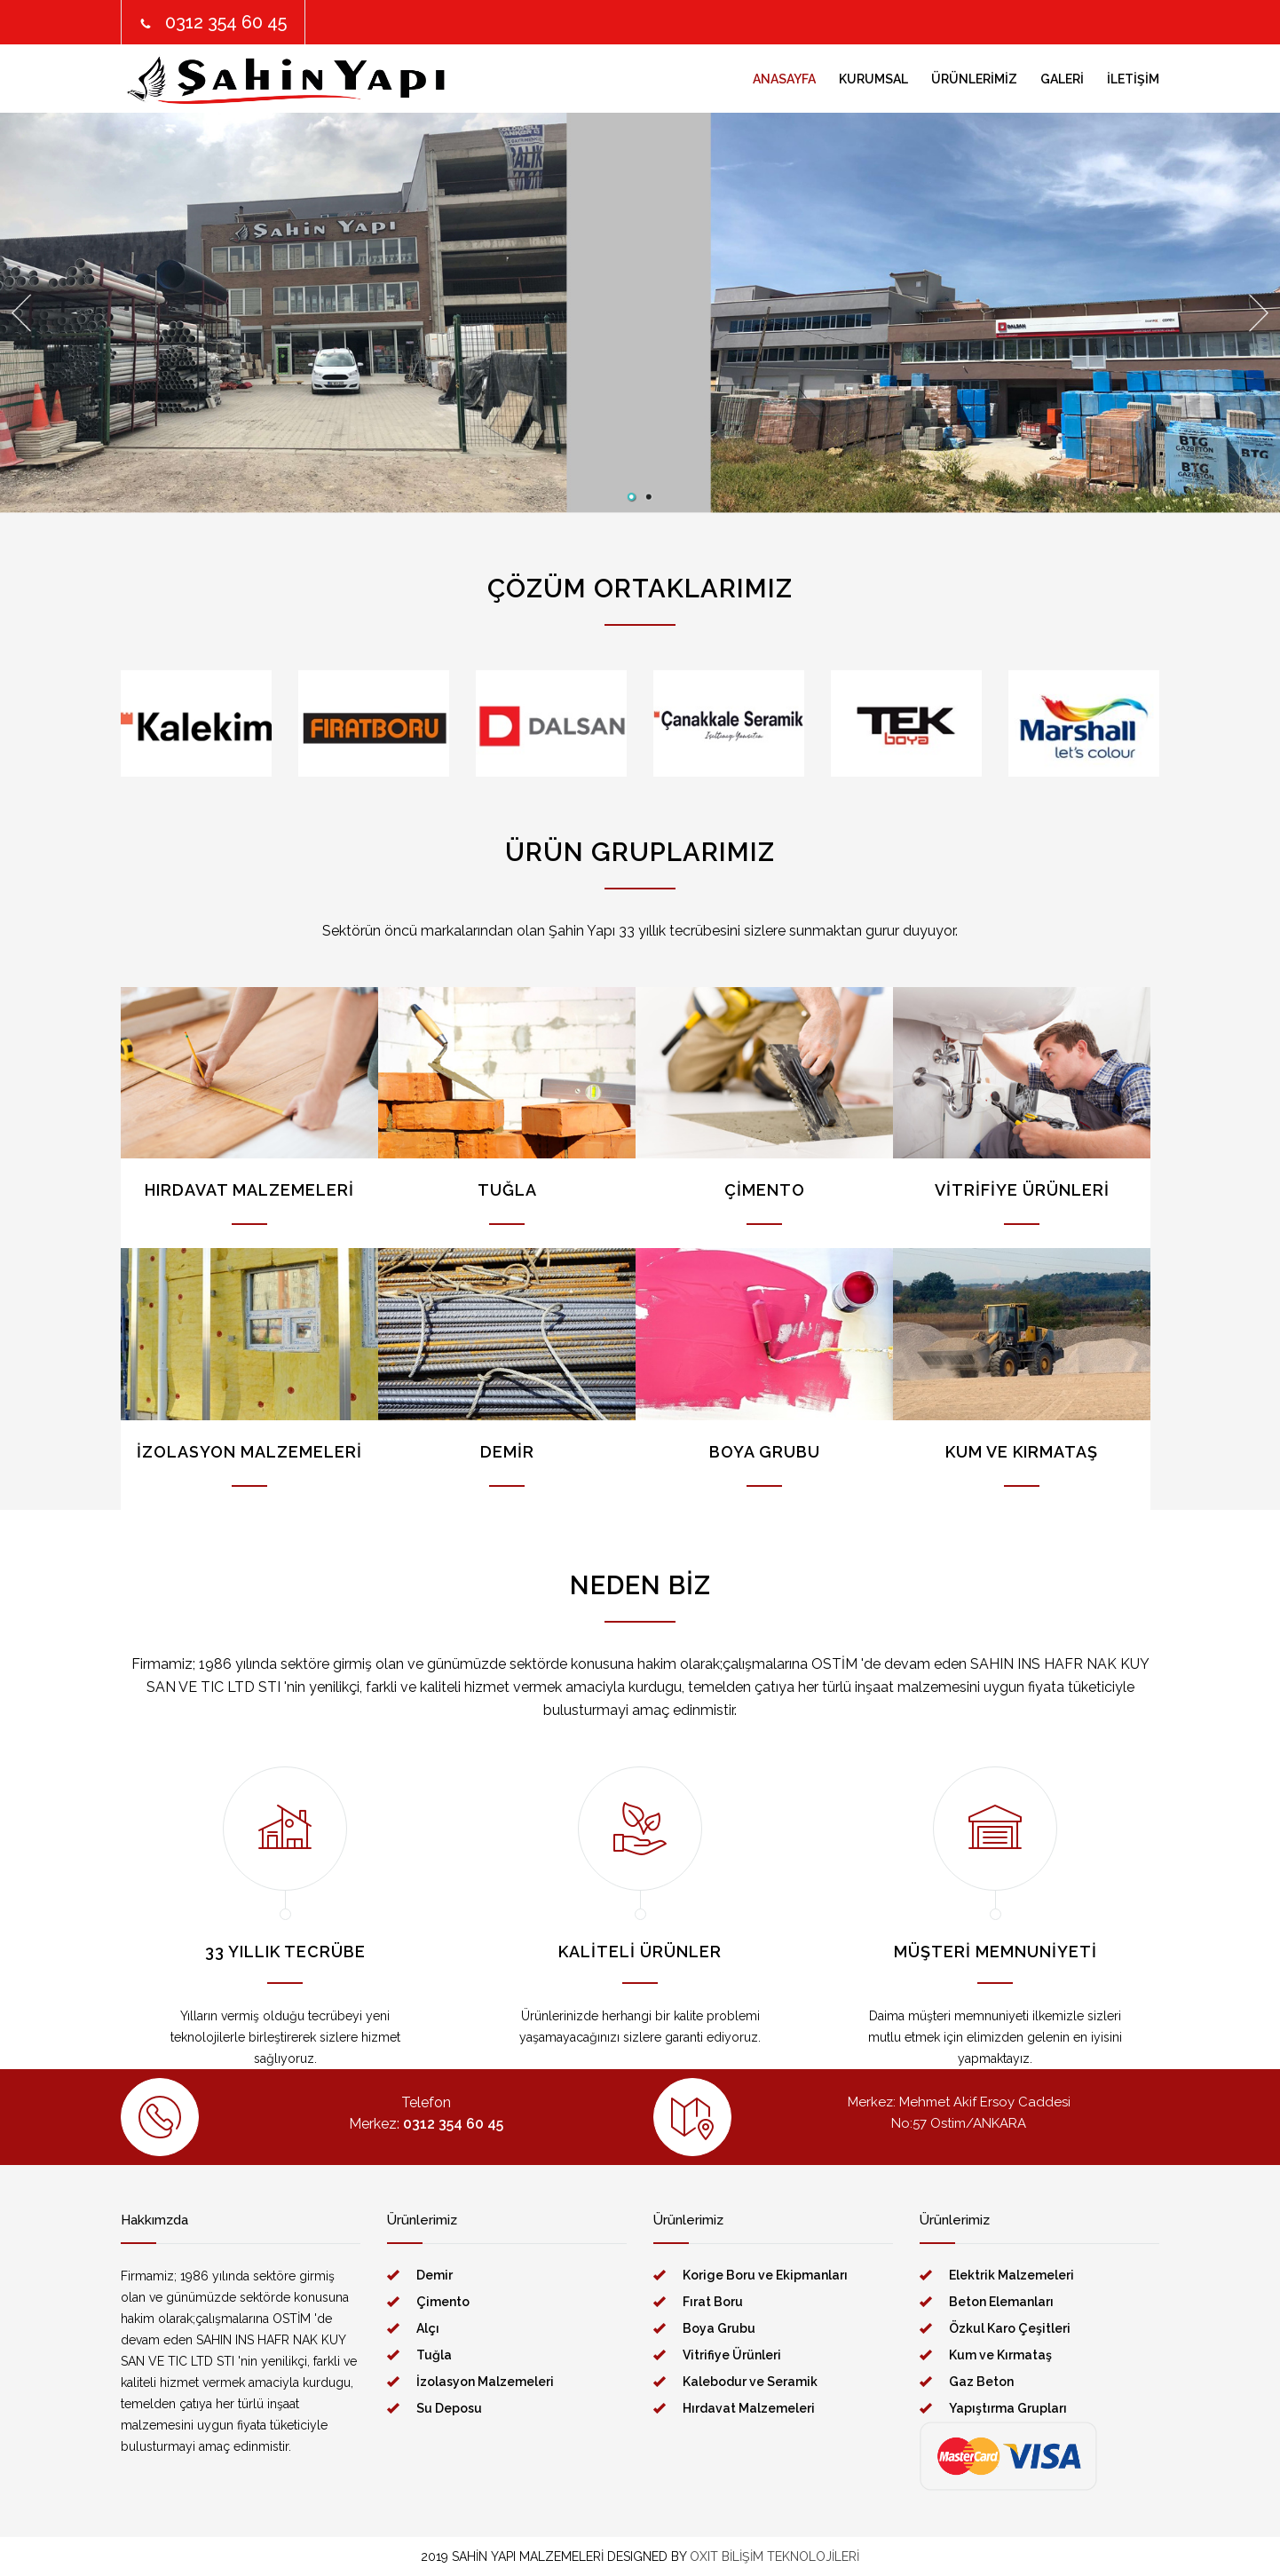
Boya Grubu (719, 2328)
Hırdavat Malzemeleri (749, 2408)
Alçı (427, 2328)
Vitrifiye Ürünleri (732, 2355)
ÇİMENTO (764, 1190)
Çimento (443, 2302)
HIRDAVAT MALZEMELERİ (249, 1190)
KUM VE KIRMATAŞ (1021, 1451)
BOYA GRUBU (764, 1451)
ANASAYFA (784, 79)
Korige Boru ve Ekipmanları (765, 2275)
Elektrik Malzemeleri (1011, 2275)
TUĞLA (507, 1190)
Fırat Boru (713, 2302)
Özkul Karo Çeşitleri (1010, 2328)
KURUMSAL (873, 79)
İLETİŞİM (1133, 79)
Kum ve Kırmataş (1000, 2355)
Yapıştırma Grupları (1008, 2408)
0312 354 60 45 (226, 22)
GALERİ (1062, 79)
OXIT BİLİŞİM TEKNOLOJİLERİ (774, 2556)
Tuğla (434, 2355)
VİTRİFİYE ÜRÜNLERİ (1022, 1190)
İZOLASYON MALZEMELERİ (249, 1451)
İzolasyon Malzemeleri (485, 2382)
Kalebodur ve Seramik (750, 2382)
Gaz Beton (981, 2382)
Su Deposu (449, 2408)
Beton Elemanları (1001, 2302)
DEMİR (507, 1451)
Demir (434, 2275)
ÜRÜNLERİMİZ (974, 79)
